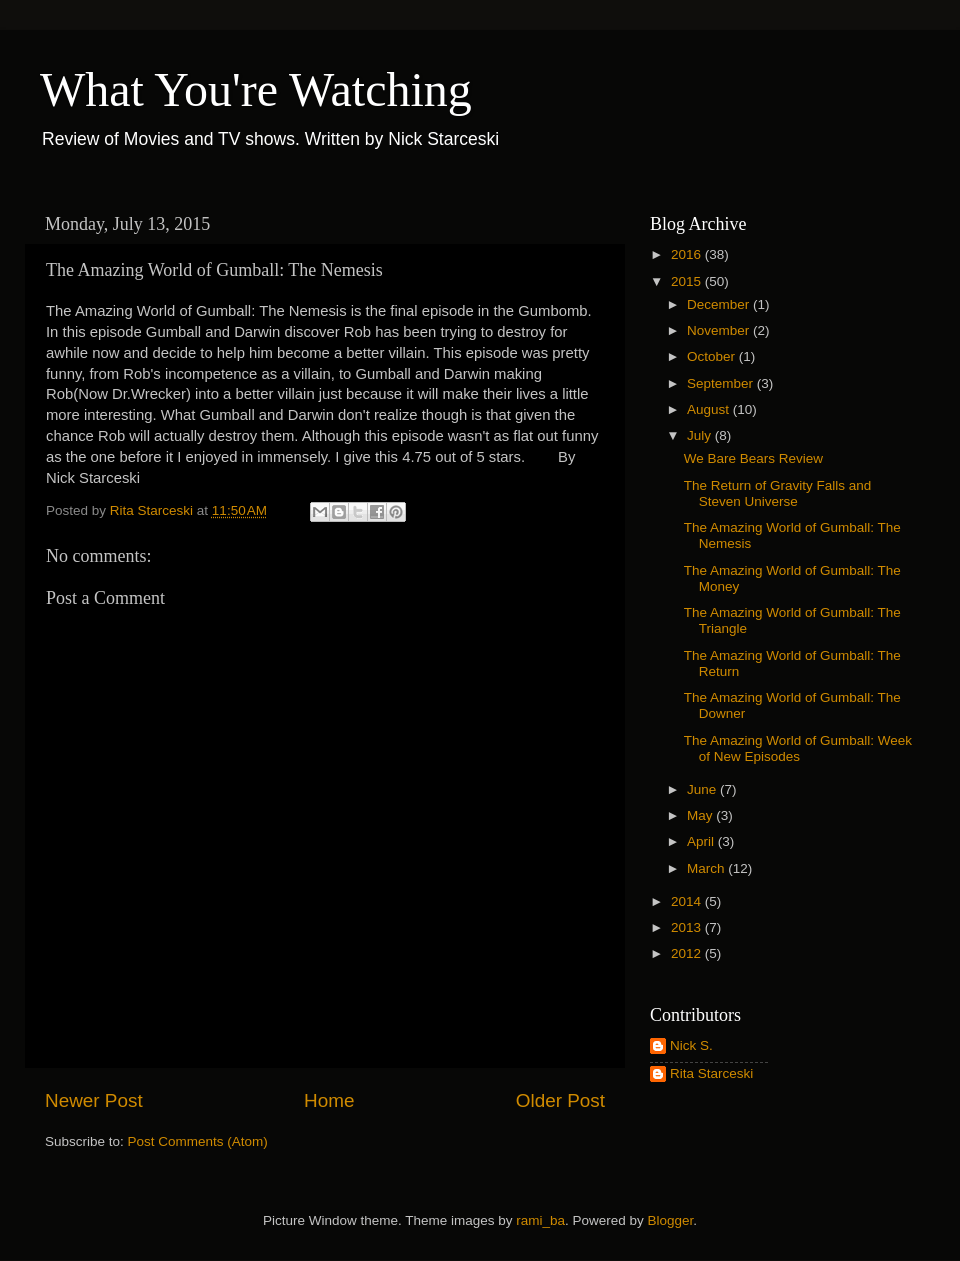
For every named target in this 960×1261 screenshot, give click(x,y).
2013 (688, 927)
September (722, 383)
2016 (688, 254)
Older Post (560, 1100)
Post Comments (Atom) (198, 1141)
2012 (688, 953)
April (702, 841)
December (720, 304)
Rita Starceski (711, 1073)
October (713, 356)
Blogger (671, 1220)
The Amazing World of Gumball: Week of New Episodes (798, 748)
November (720, 330)
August (710, 409)
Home (329, 1100)
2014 (688, 901)
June (703, 789)
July (701, 435)
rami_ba (540, 1220)
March (707, 868)
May (701, 815)
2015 (688, 281)
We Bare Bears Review (753, 458)
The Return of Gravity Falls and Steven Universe (778, 493)
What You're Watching (256, 89)
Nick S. (691, 1045)
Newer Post (94, 1100)
